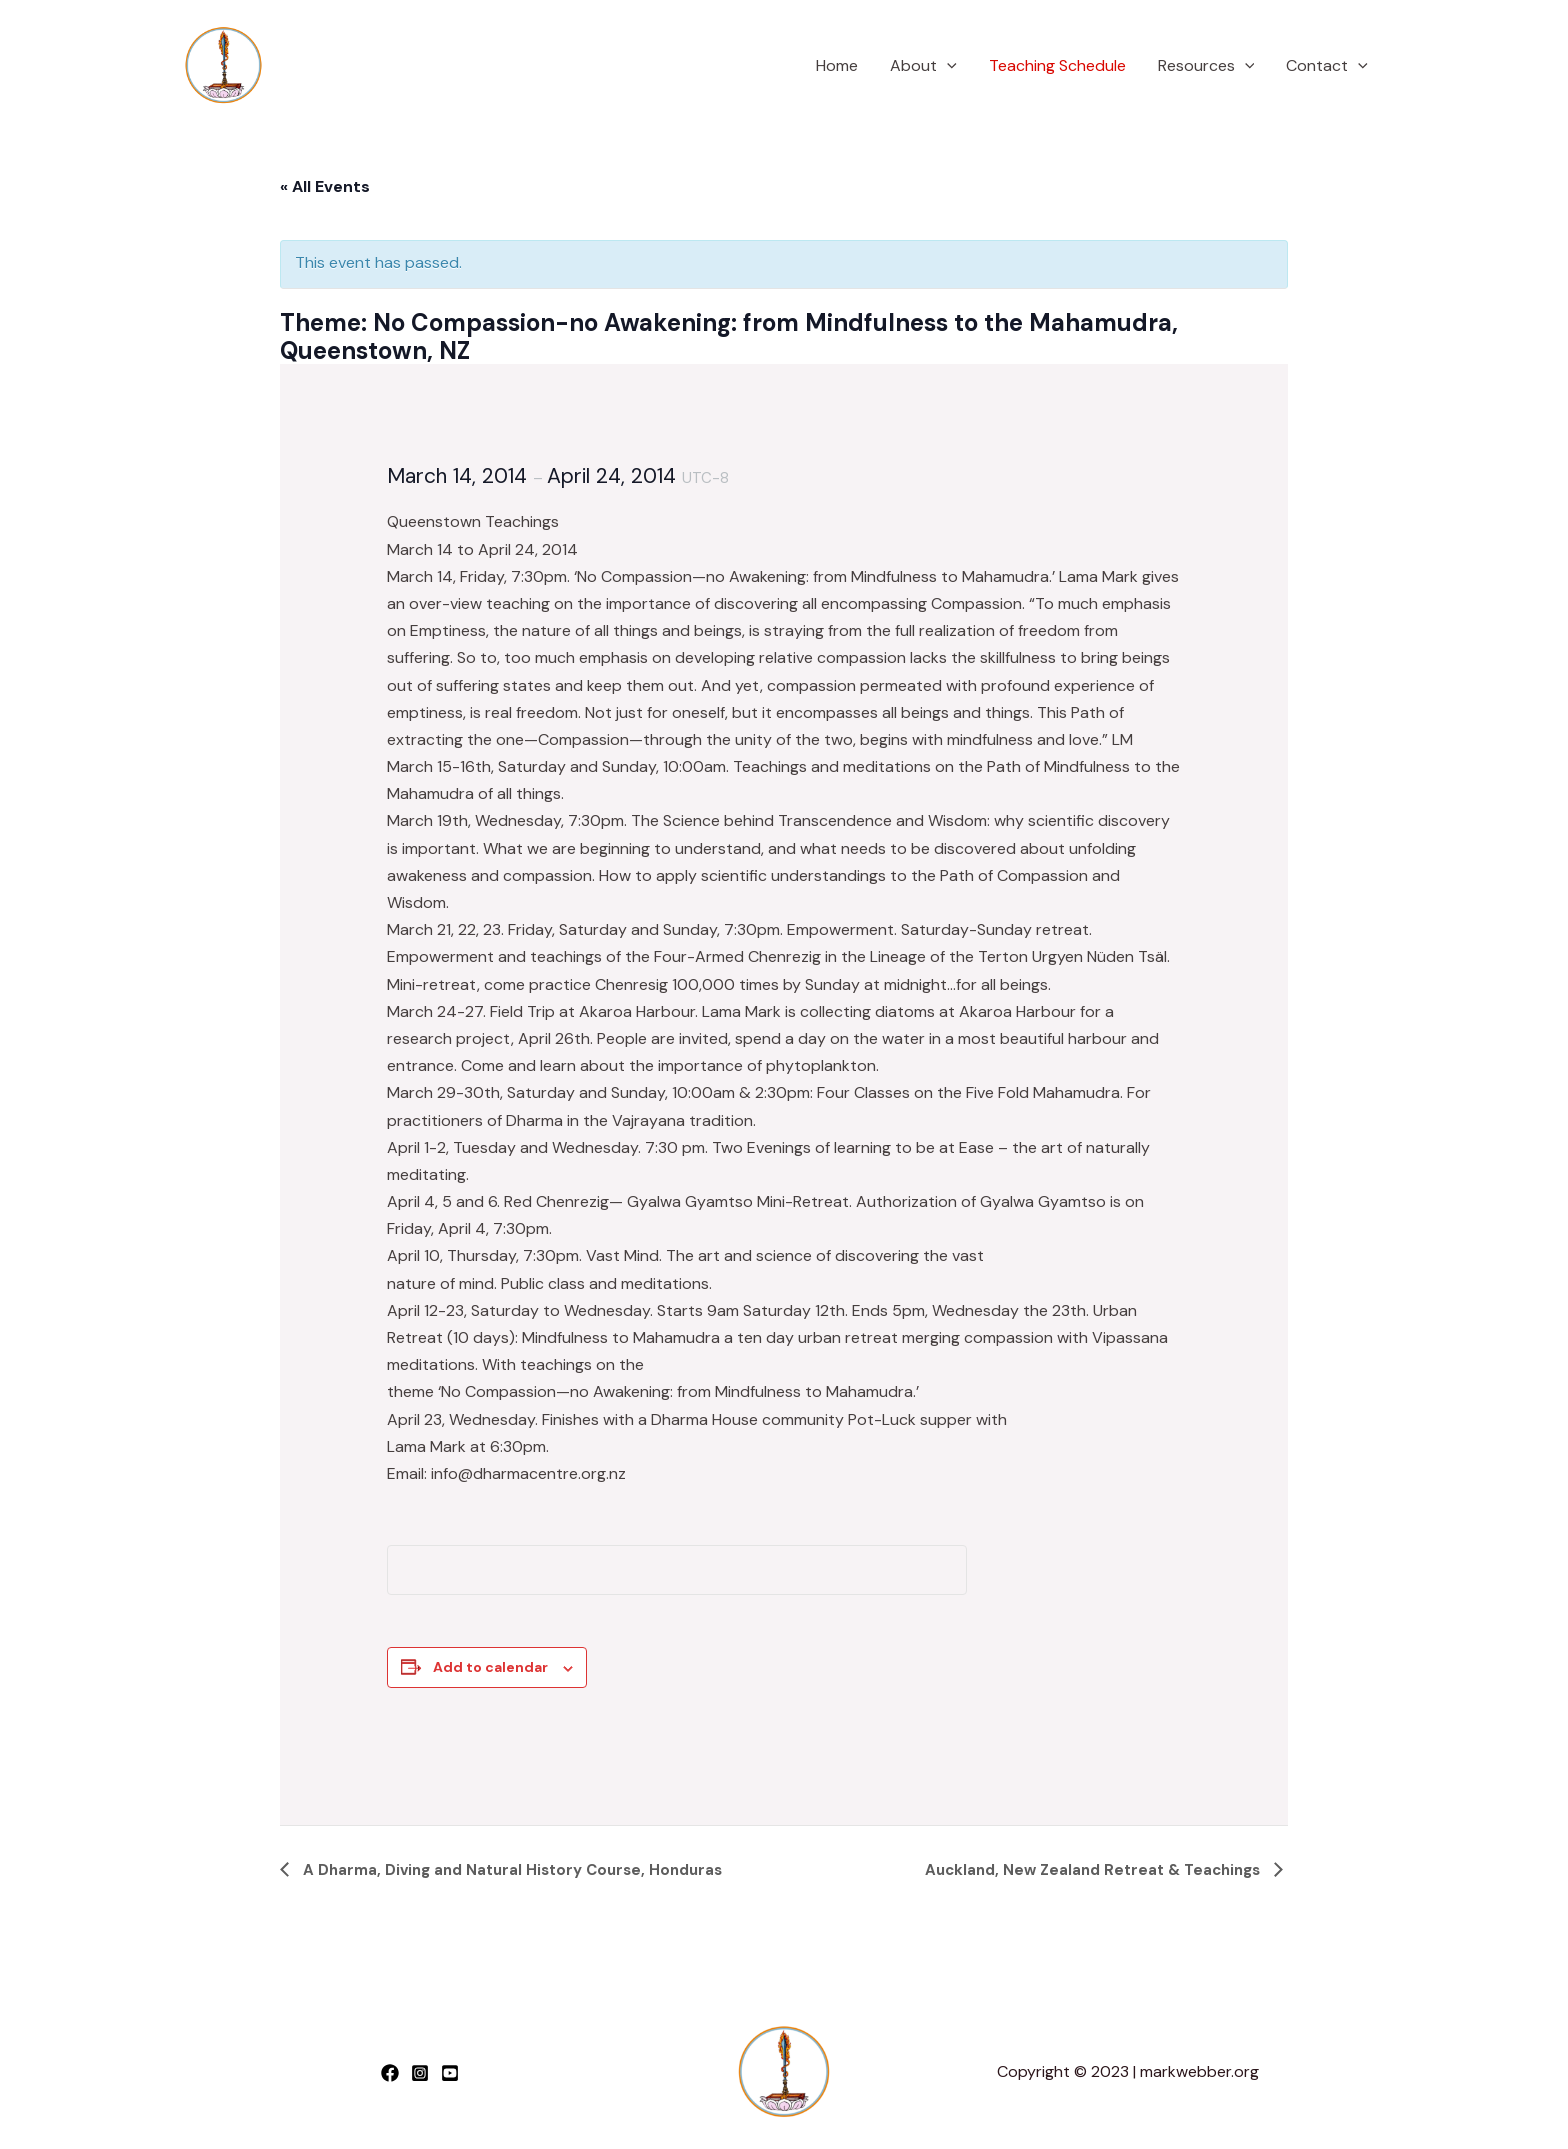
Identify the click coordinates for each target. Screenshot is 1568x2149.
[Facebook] (390, 2073)
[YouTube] (450, 2073)
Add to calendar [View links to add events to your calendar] (490, 1667)
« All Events (325, 186)
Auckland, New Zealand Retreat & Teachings (1094, 1870)
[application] (947, 66)
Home (837, 65)
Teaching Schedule (1057, 65)
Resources (1206, 66)
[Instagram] (420, 2073)
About (923, 66)
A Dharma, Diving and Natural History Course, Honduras (510, 1870)
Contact (1327, 66)
